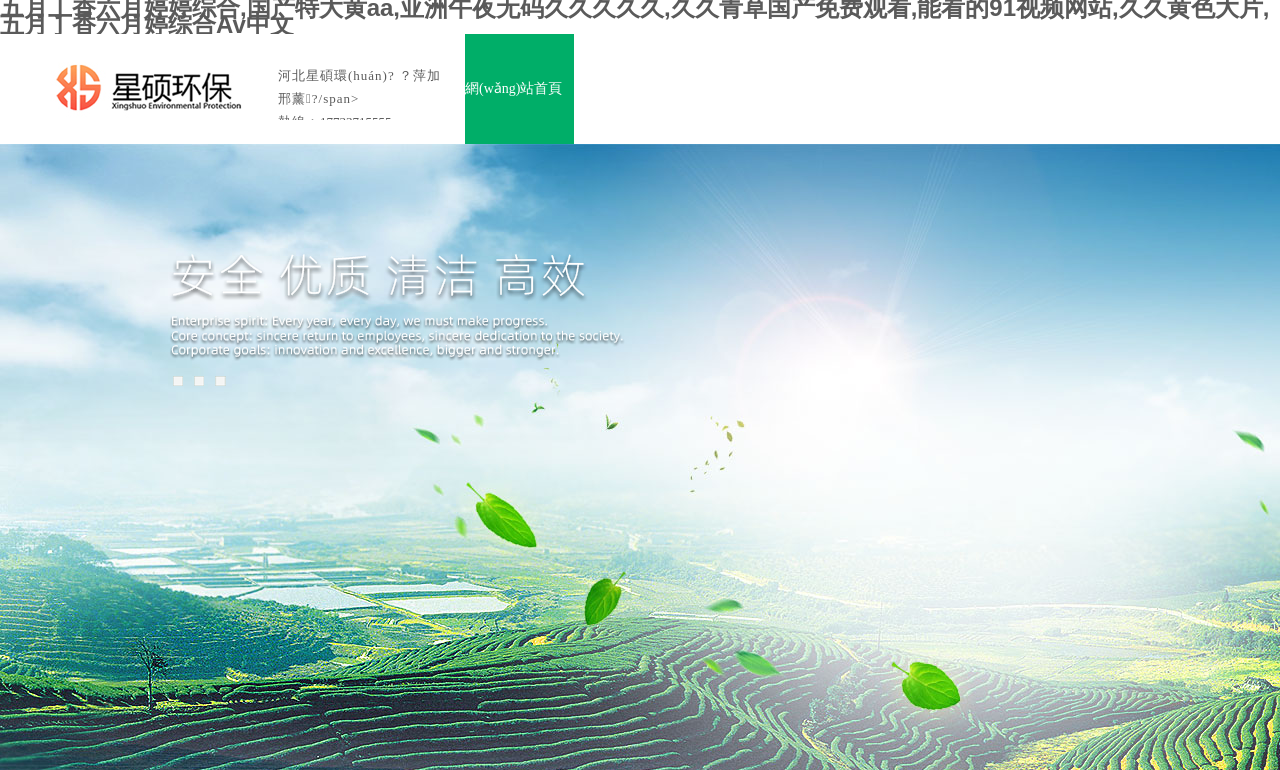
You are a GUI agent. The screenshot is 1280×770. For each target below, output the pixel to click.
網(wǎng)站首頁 (513, 88)
